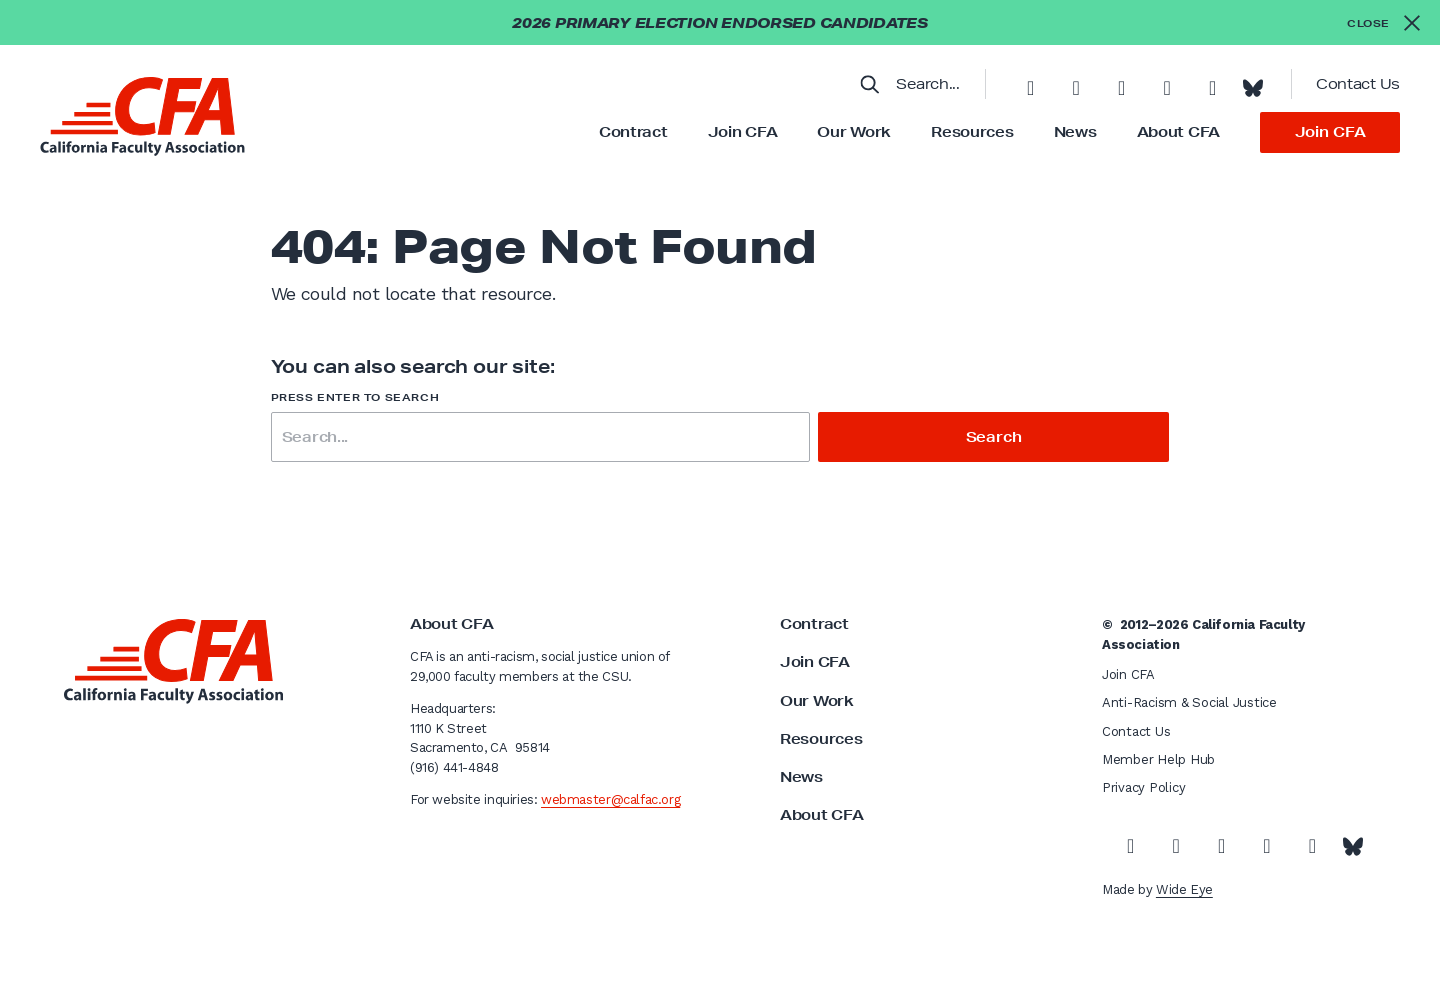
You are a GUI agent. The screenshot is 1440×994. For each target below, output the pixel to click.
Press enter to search (355, 397)
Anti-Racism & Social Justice (1189, 702)
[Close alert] (1383, 22)
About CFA (1178, 132)
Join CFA (743, 132)
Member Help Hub (1158, 759)
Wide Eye (1184, 889)
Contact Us (1358, 84)
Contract (633, 132)
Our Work (854, 132)
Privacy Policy (1143, 787)
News (1075, 132)
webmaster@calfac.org (610, 799)
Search (994, 437)
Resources (972, 132)
